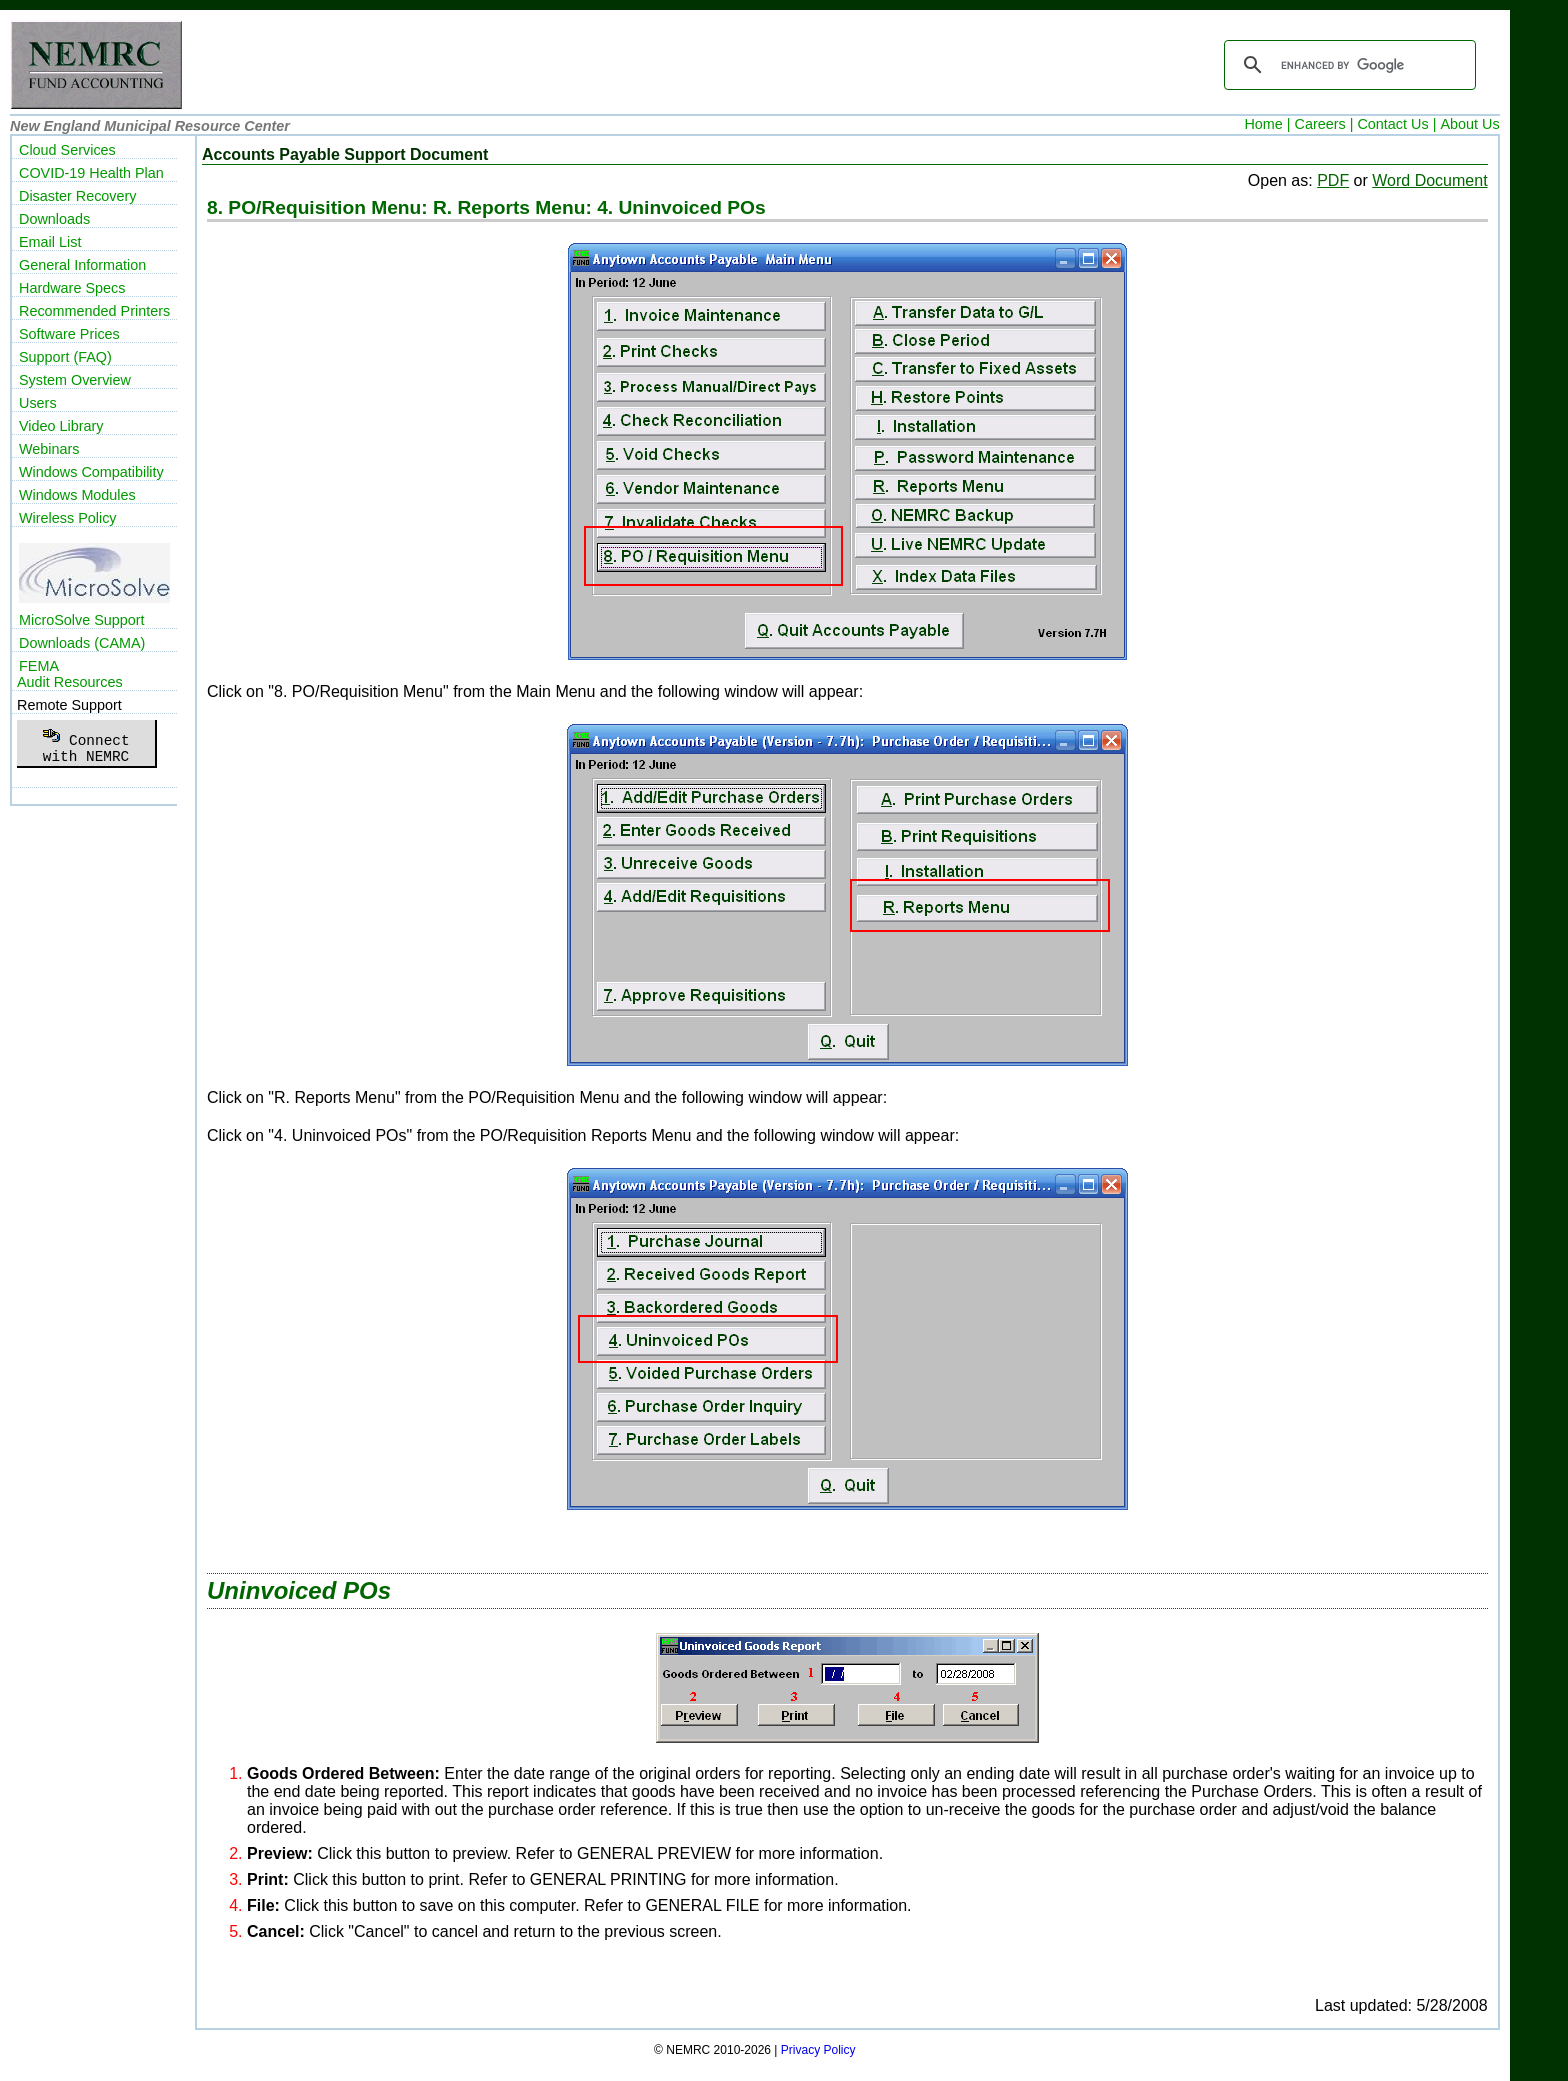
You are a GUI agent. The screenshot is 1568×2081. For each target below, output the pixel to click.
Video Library (61, 426)
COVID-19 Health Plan (91, 173)
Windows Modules (77, 495)
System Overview (75, 380)
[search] (1347, 65)
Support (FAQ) (65, 357)
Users (38, 403)
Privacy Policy (818, 2050)
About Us (1469, 124)
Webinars (49, 449)
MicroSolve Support (82, 620)
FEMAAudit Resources (70, 674)
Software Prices (69, 334)
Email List (50, 242)
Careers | (1324, 124)
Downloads (54, 219)
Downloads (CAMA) (82, 643)
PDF (1333, 180)
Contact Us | (1396, 124)
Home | (1267, 124)
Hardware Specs (72, 288)
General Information (82, 265)
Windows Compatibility (91, 472)
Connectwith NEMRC (85, 743)
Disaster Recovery (78, 196)
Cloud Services (67, 150)
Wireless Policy (68, 518)
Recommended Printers (94, 311)
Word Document (1429, 180)
